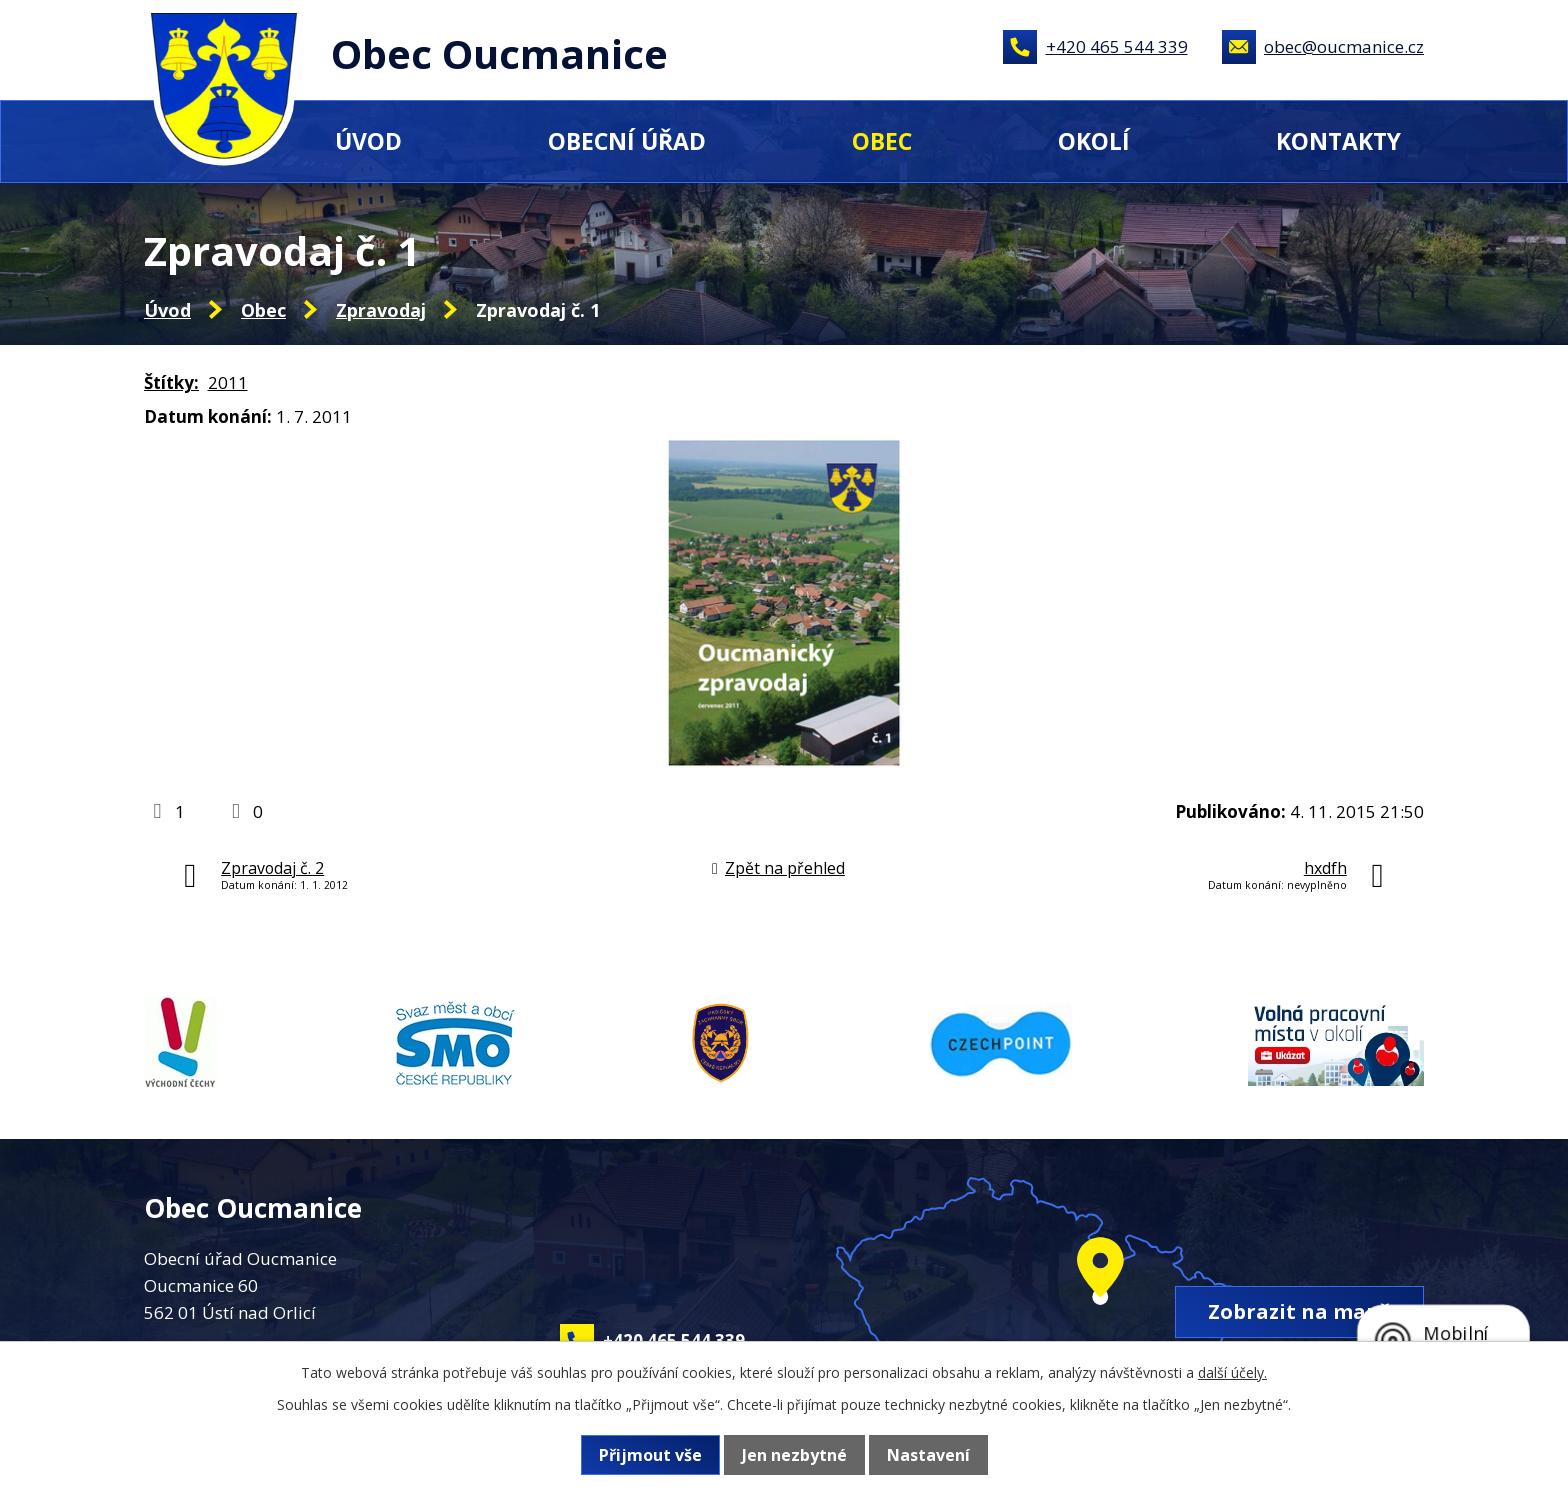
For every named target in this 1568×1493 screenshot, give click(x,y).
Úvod (368, 141)
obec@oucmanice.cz (1344, 46)
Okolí (1094, 141)
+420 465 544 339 (1117, 46)
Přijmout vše (650, 1455)
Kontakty (1338, 141)
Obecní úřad (627, 141)
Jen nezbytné (794, 1455)
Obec (882, 141)
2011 (228, 382)
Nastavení (928, 1455)
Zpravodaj (381, 310)
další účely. (1232, 1372)
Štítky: (171, 382)
